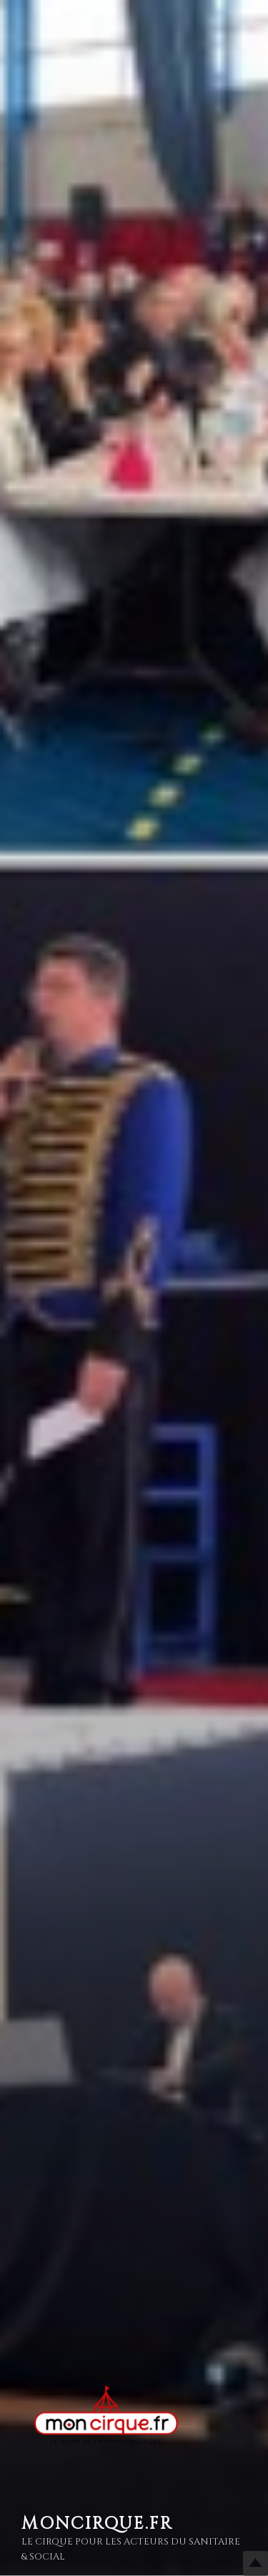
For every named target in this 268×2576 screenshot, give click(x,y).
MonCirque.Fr (97, 2523)
